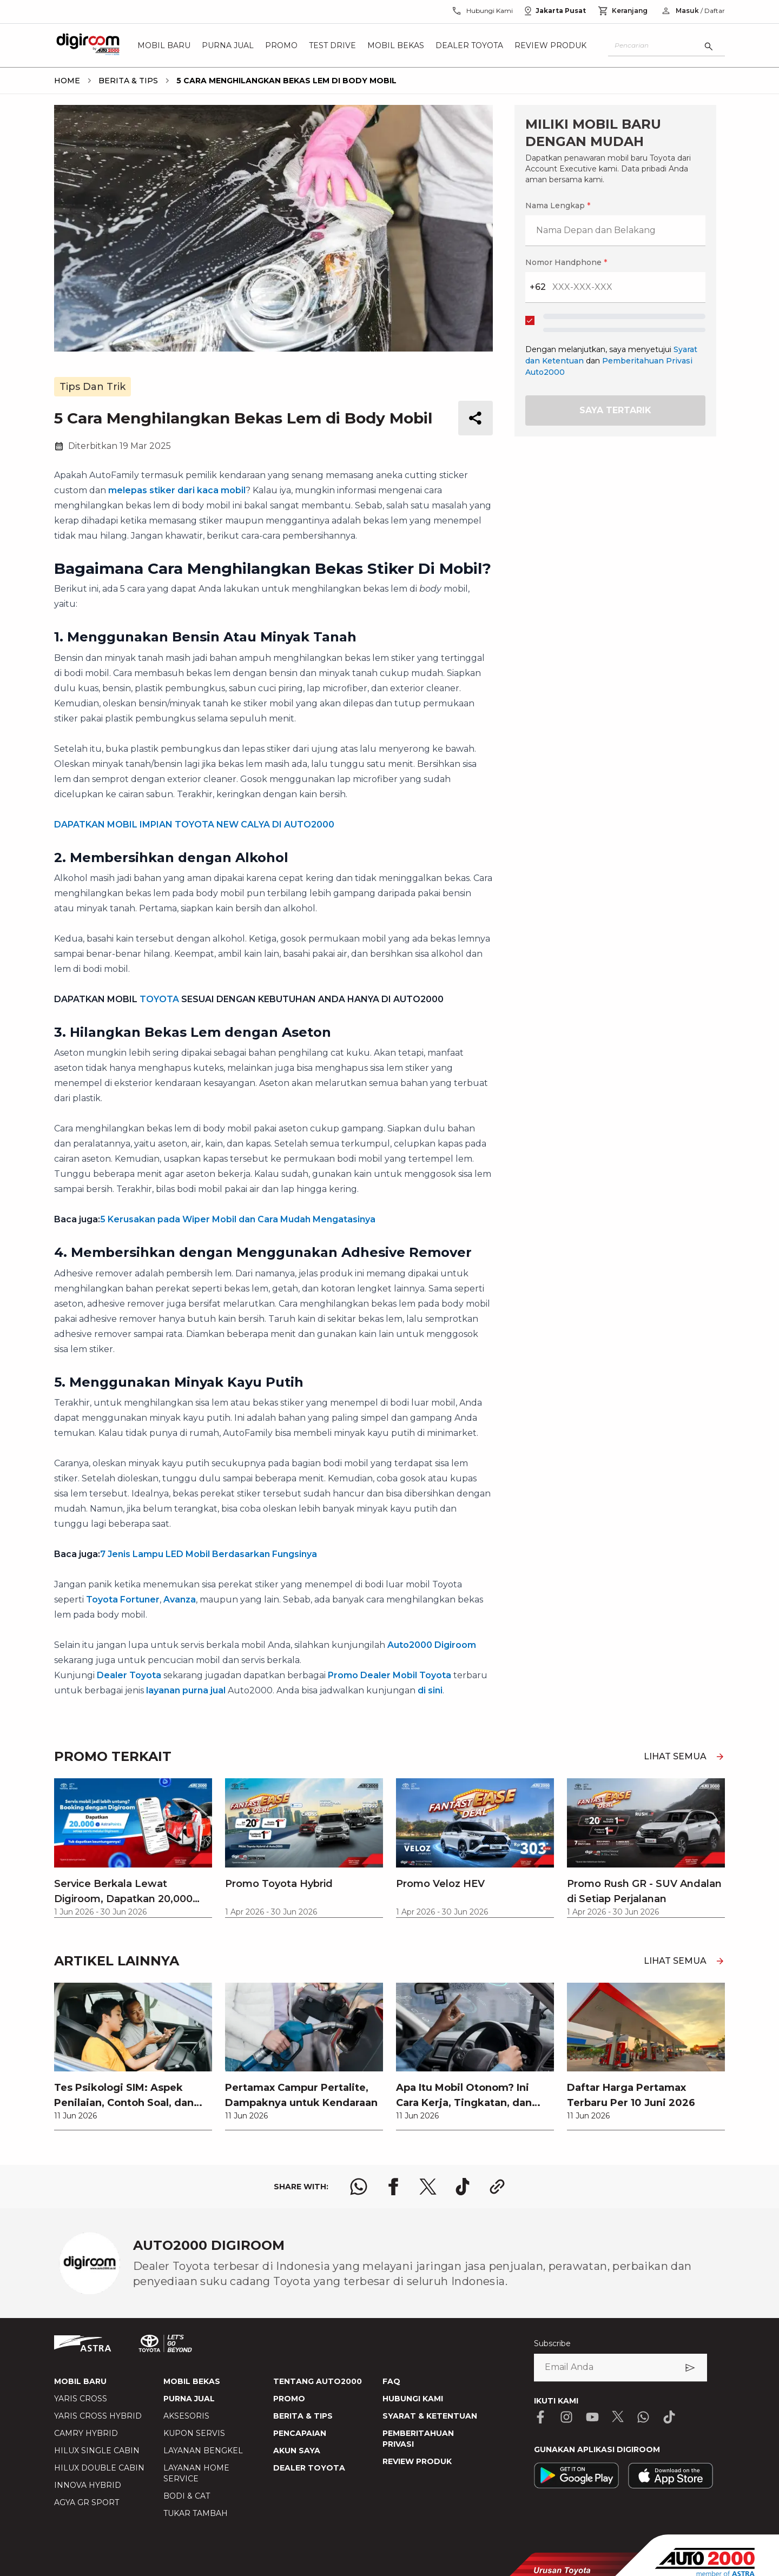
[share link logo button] (497, 2186)
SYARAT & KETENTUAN (429, 2416)
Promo (281, 45)
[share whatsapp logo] (358, 2186)
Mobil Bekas (395, 45)
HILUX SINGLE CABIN (97, 2450)
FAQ (391, 2381)
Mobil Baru (163, 45)
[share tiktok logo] (462, 2186)
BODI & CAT (186, 2496)
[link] (133, 2056)
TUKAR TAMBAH (195, 2513)
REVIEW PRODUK (417, 2461)
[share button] (475, 418)
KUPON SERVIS (194, 2433)
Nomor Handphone (566, 262)
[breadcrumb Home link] (67, 80)
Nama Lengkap (557, 205)
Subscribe (552, 2343)
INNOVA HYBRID (87, 2485)
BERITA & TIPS (303, 2416)
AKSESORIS (186, 2416)
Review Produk (550, 45)
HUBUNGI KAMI (412, 2398)
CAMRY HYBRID (86, 2433)
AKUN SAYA (296, 2450)
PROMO (289, 2398)
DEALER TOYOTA (309, 2468)
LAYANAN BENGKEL (203, 2450)
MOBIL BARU (80, 2381)
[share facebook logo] (393, 2186)
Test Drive (332, 45)
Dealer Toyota (469, 45)
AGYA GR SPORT (86, 2502)
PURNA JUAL (189, 2398)
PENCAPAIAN (299, 2433)
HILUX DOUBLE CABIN (99, 2468)
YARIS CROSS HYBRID (98, 2416)
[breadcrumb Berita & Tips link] (126, 80)
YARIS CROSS (80, 2398)
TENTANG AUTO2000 (317, 2381)
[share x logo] (428, 2186)
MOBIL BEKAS (191, 2381)
